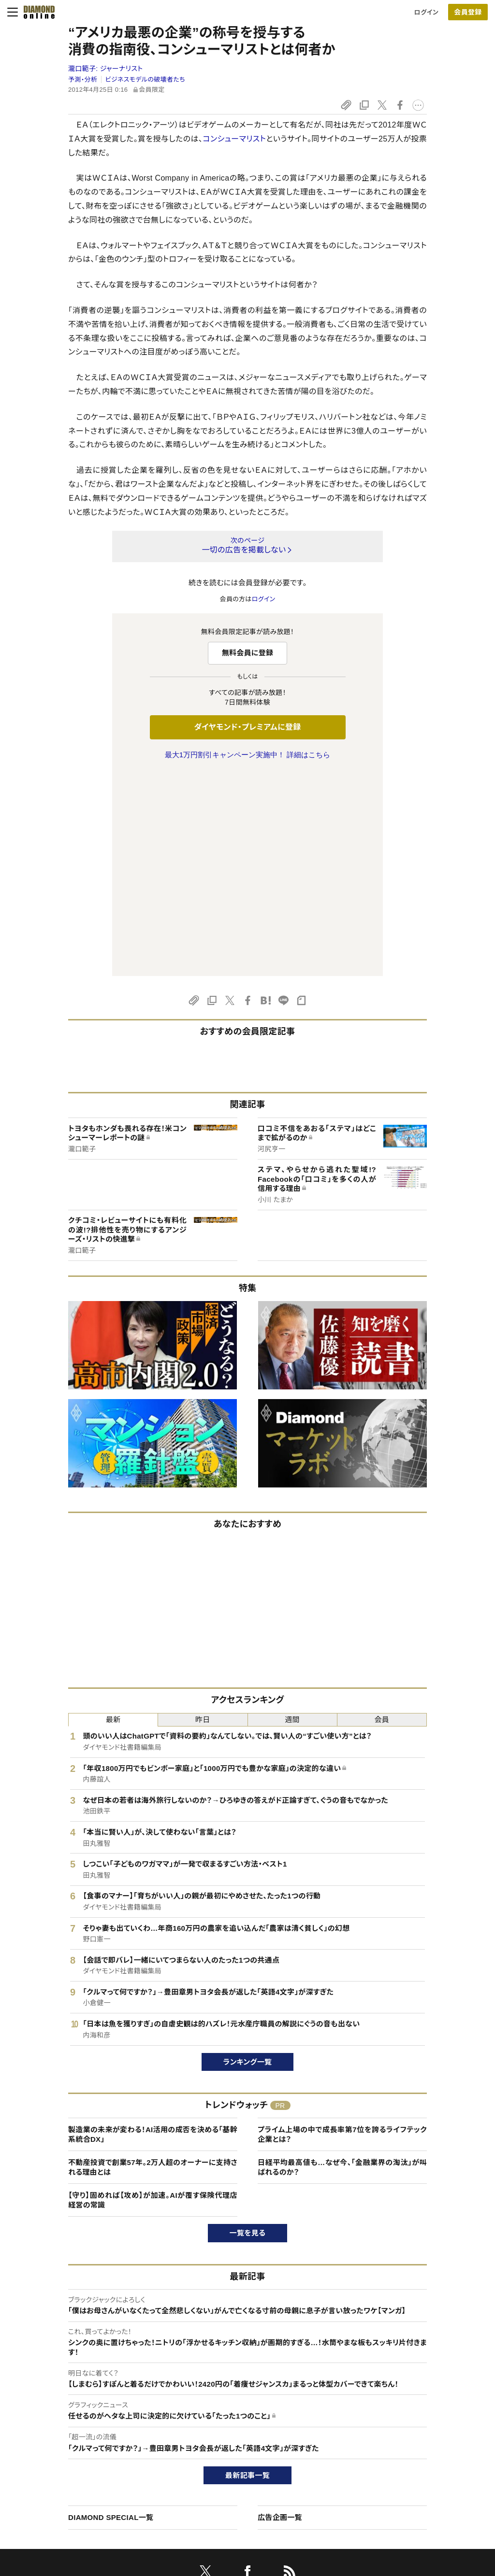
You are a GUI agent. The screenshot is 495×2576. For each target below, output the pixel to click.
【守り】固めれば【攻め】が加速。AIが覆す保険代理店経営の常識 (152, 1997)
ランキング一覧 (247, 1859)
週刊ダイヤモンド (231, 2430)
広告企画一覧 (280, 2314)
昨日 (202, 1517)
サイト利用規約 (58, 2463)
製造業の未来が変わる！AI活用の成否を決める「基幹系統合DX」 (152, 1931)
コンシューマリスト (234, 139)
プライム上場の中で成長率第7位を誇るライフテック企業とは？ (342, 1931)
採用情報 (399, 2447)
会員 (382, 1517)
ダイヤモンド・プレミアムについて (82, 2430)
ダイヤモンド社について (422, 2395)
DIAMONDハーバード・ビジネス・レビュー (264, 2447)
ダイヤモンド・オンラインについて (86, 2395)
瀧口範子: (105, 68)
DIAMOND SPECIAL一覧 (110, 2314)
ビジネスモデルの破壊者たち (145, 79)
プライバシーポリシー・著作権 (78, 2496)
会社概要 (399, 2430)
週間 (292, 1517)
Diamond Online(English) (244, 2414)
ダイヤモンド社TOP (414, 2414)
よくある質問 (54, 2513)
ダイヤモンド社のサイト (242, 2395)
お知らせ (399, 2463)
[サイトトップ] (36, 12)
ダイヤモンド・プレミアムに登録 (247, 727)
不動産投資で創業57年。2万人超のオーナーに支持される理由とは (152, 1964)
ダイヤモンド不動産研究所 (243, 2513)
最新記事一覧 (247, 2272)
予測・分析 (82, 79)
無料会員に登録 (248, 653)
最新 (113, 1517)
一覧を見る (248, 2030)
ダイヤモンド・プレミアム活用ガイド (85, 2447)
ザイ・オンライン (229, 2480)
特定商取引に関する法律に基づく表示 (89, 2480)
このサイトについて (63, 2414)
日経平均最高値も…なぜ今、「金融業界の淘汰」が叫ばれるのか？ (342, 1964)
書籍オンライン (228, 2463)
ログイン (426, 12)
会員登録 (467, 12)
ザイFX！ (219, 2496)
